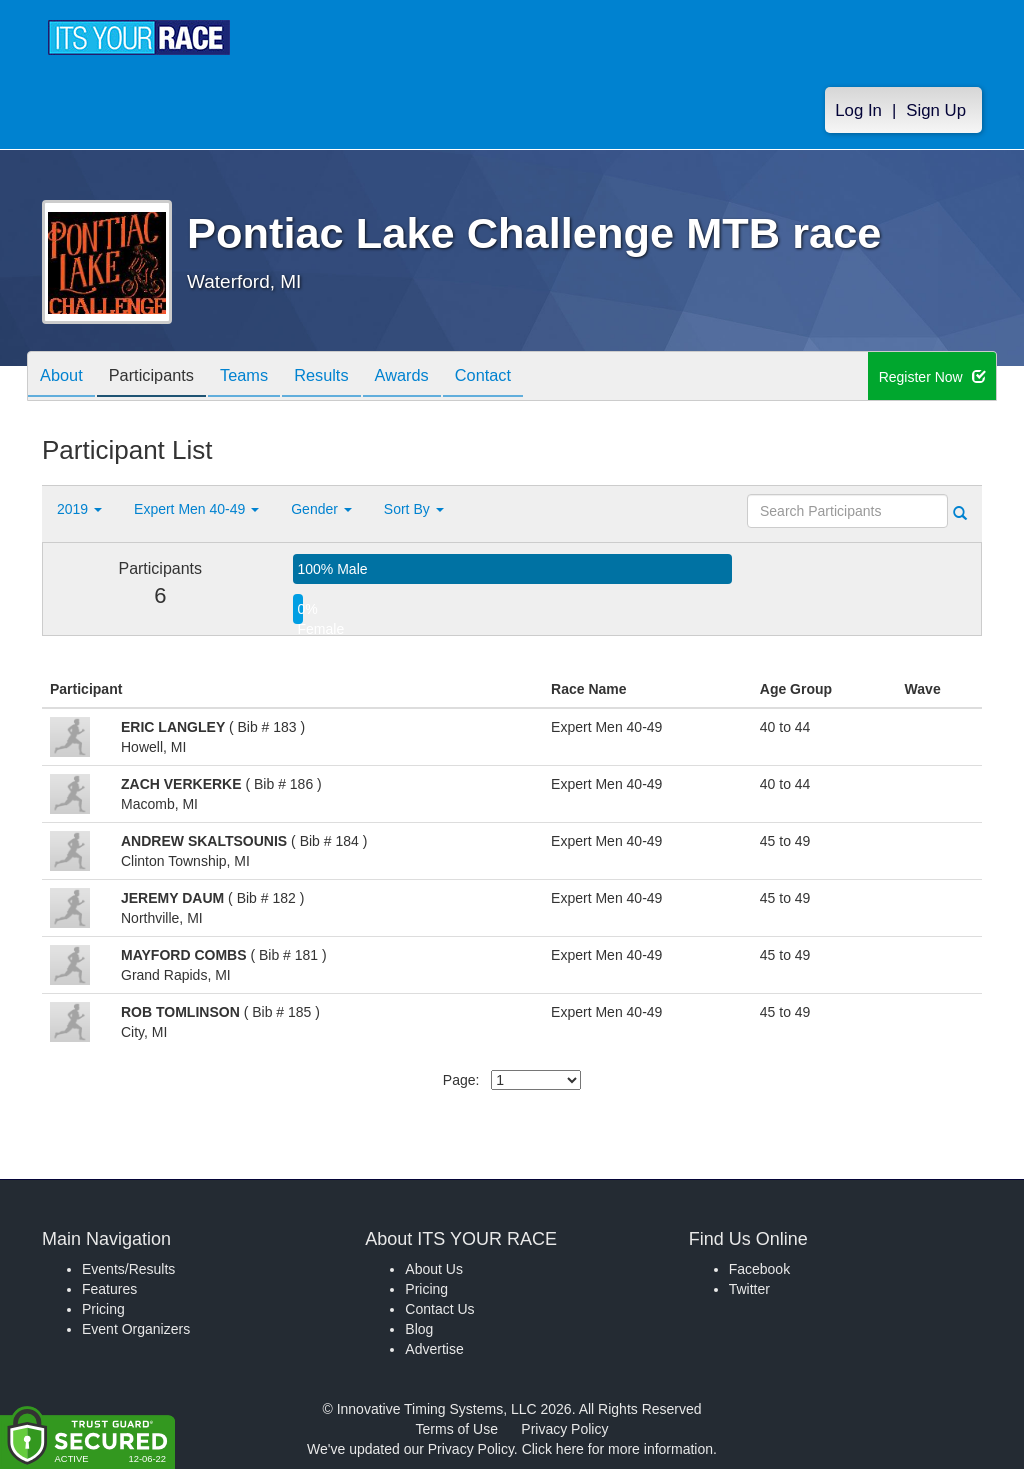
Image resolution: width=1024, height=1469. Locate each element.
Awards (436, 377)
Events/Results (128, 1269)
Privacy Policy (564, 1429)
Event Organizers (136, 1329)
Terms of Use (457, 1429)
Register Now (932, 377)
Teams (263, 377)
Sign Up (936, 111)
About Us (434, 1269)
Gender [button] (321, 509)
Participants (163, 377)
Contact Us (439, 1309)
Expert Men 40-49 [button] (196, 509)
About (65, 377)
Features (109, 1289)
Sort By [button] (414, 509)
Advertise (434, 1349)
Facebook (759, 1269)
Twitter (749, 1289)
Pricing (103, 1309)
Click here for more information (617, 1449)
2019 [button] (79, 509)
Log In (858, 111)
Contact (525, 377)
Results (348, 377)
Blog (419, 1329)
